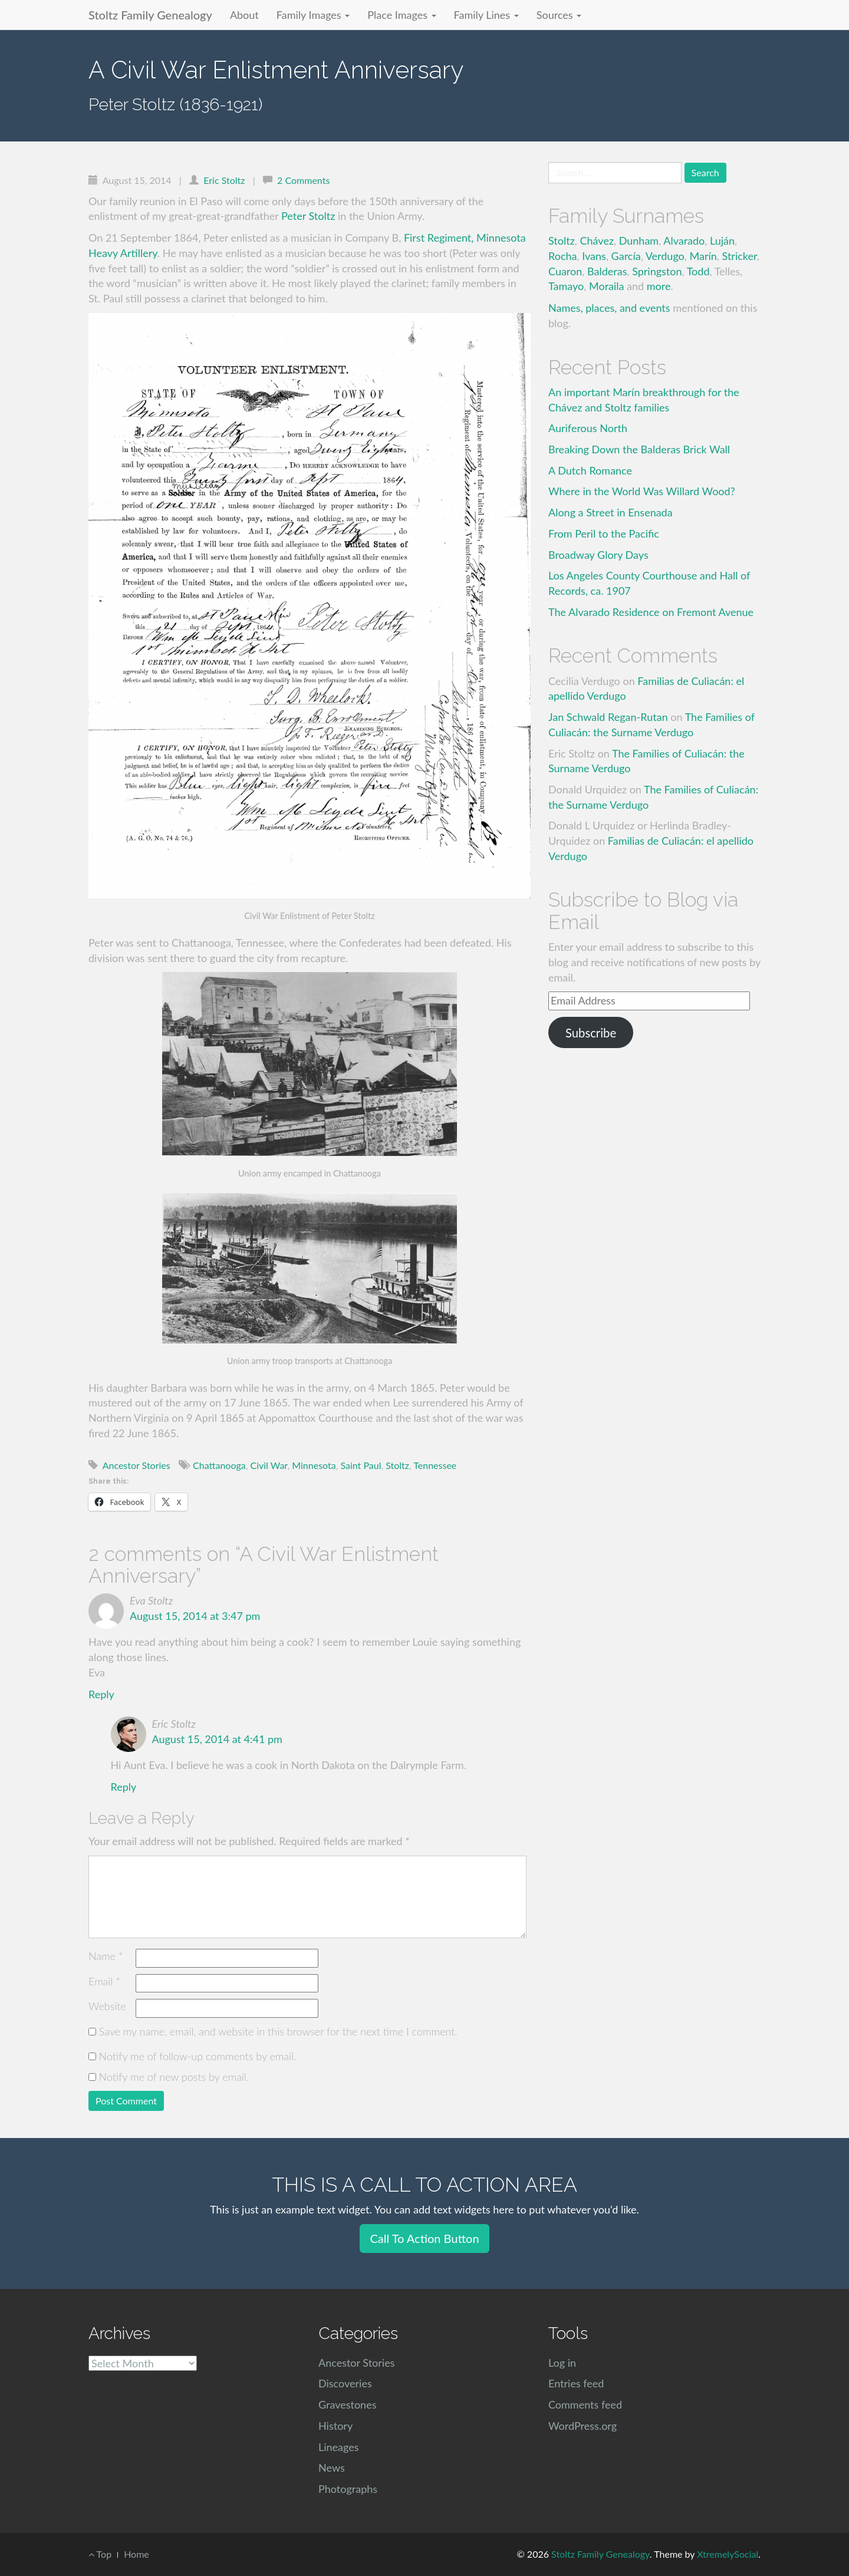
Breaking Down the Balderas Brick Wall (639, 449)
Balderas (607, 271)
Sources (559, 14)
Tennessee (434, 1465)
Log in (562, 2362)
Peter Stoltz (308, 215)
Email (104, 1981)
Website (107, 2005)
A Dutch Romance (590, 470)
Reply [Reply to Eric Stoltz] (124, 1786)
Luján (722, 240)
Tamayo (566, 285)
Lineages (338, 2446)
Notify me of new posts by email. (174, 2076)
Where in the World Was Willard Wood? (641, 491)
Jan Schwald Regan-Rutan (608, 716)
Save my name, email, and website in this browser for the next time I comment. (278, 2031)
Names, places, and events (609, 307)
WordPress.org (582, 2425)
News (331, 2467)
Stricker (739, 255)
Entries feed (576, 2383)
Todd (698, 271)
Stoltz (397, 1465)
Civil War (268, 1465)
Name (105, 1955)
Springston (657, 271)
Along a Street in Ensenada (610, 512)
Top (99, 2553)
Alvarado (684, 240)
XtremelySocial (727, 2553)
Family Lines (486, 14)
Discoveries (345, 2383)
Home (136, 2553)
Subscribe (590, 1033)
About (244, 14)
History (335, 2425)
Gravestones (347, 2404)
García (626, 255)
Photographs (347, 2488)
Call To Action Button (424, 2238)
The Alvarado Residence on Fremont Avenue (650, 611)
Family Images (313, 14)
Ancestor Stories (136, 1465)
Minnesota (313, 1465)
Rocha (562, 255)
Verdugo (665, 255)
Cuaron (565, 271)
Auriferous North (587, 427)
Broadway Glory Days (598, 554)
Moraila (606, 285)
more (659, 285)
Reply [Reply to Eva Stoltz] (101, 1694)
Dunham (639, 240)
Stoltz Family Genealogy (150, 15)
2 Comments (303, 180)
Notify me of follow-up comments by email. (198, 2056)
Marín (703, 255)
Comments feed (585, 2404)
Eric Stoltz (224, 180)
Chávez (597, 240)
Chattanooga (219, 1465)
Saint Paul (360, 1465)
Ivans (594, 255)
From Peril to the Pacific (603, 533)
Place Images (401, 14)
